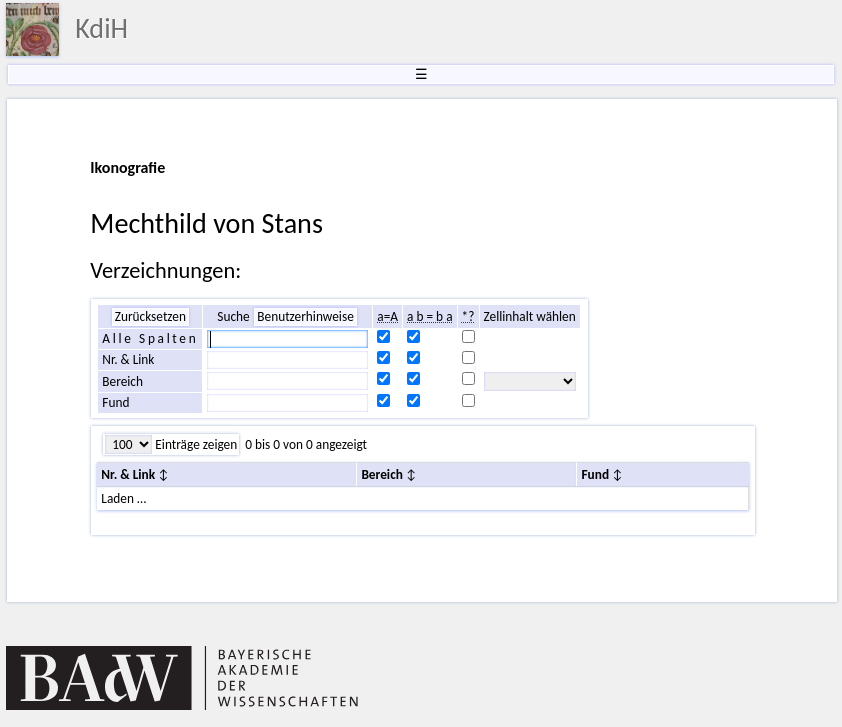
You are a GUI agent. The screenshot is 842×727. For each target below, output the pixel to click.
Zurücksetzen (150, 316)
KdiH (101, 28)
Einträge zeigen (194, 444)
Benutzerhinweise (305, 316)
